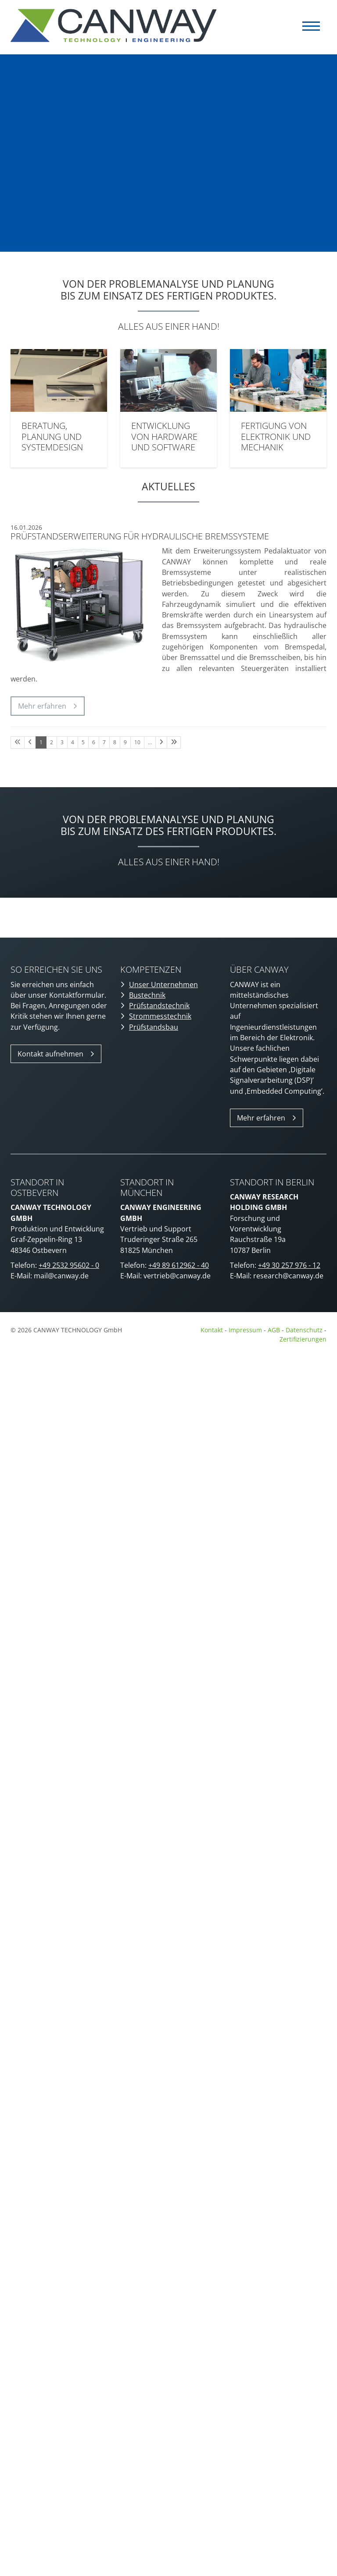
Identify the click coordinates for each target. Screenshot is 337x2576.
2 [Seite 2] (51, 742)
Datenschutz (305, 1330)
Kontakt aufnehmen (50, 1054)
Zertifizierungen (303, 1339)
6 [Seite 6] (93, 742)
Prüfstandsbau (153, 1027)
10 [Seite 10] (137, 742)
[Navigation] (311, 26)
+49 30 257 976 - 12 (289, 1265)
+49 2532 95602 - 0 (69, 1265)
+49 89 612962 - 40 (178, 1265)
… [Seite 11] (150, 742)
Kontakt (212, 1330)
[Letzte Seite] (174, 742)
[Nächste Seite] (161, 742)
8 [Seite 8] (114, 742)
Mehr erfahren (42, 706)
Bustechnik (147, 995)
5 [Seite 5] (83, 742)
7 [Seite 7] (104, 742)
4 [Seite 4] (72, 742)
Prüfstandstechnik (159, 1005)
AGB (274, 1330)
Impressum (245, 1330)
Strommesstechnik (160, 1016)
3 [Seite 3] (62, 742)
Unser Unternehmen (163, 984)
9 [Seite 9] (125, 742)
